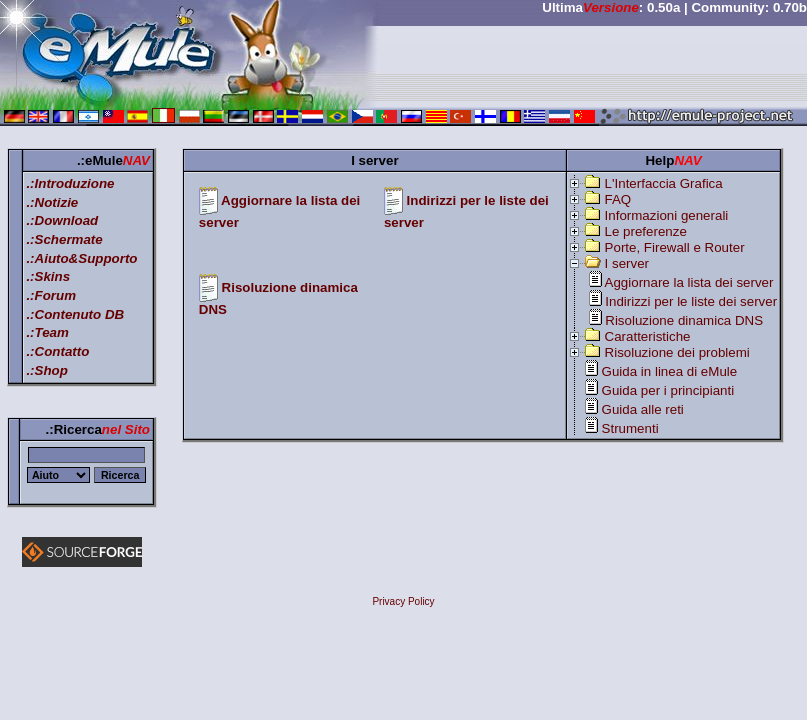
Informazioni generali (667, 215)
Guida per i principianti (668, 390)
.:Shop (46, 370)
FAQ (618, 199)
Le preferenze (646, 231)
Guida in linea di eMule (670, 371)
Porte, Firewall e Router (675, 247)
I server (627, 263)
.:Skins (48, 276)
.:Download (62, 220)
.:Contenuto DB (75, 314)
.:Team (47, 332)
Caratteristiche (648, 336)
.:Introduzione (70, 183)
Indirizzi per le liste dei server (691, 301)
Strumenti (630, 428)
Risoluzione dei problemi (677, 352)
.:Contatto (57, 351)
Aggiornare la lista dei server (689, 282)
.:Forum (51, 295)
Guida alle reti (643, 409)
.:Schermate (64, 239)
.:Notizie (52, 202)
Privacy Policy (403, 601)
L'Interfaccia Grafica (664, 183)
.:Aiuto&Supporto (81, 258)
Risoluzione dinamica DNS (684, 320)
